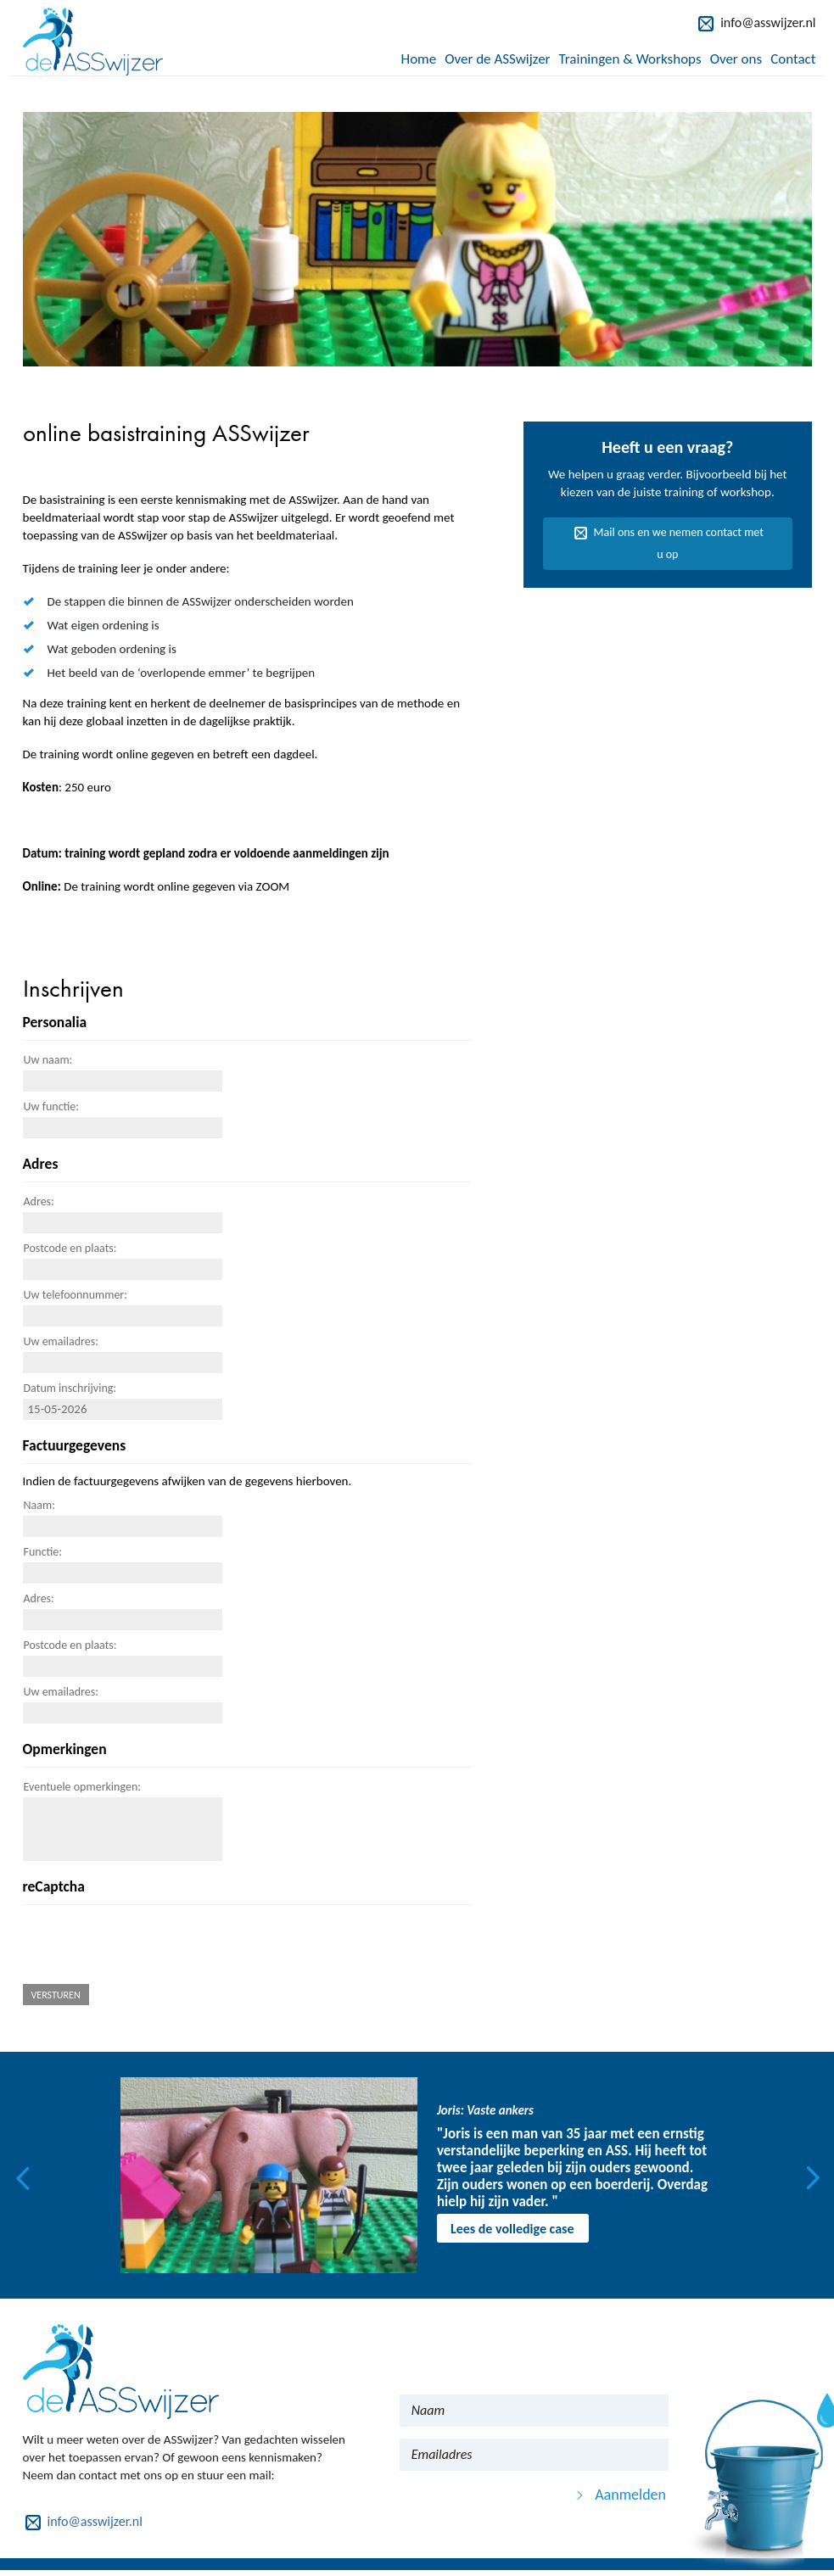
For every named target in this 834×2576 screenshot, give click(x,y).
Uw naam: (48, 1060)
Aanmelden (630, 2494)
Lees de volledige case (512, 2229)
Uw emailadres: (61, 1341)
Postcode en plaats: (70, 1248)
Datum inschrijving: (70, 1388)
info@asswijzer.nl (767, 22)
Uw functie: (52, 1106)
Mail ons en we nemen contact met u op (679, 543)
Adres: (39, 1201)
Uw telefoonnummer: (76, 1295)
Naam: (39, 1505)
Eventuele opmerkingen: (82, 1787)
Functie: (43, 1552)
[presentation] (152, 1947)
